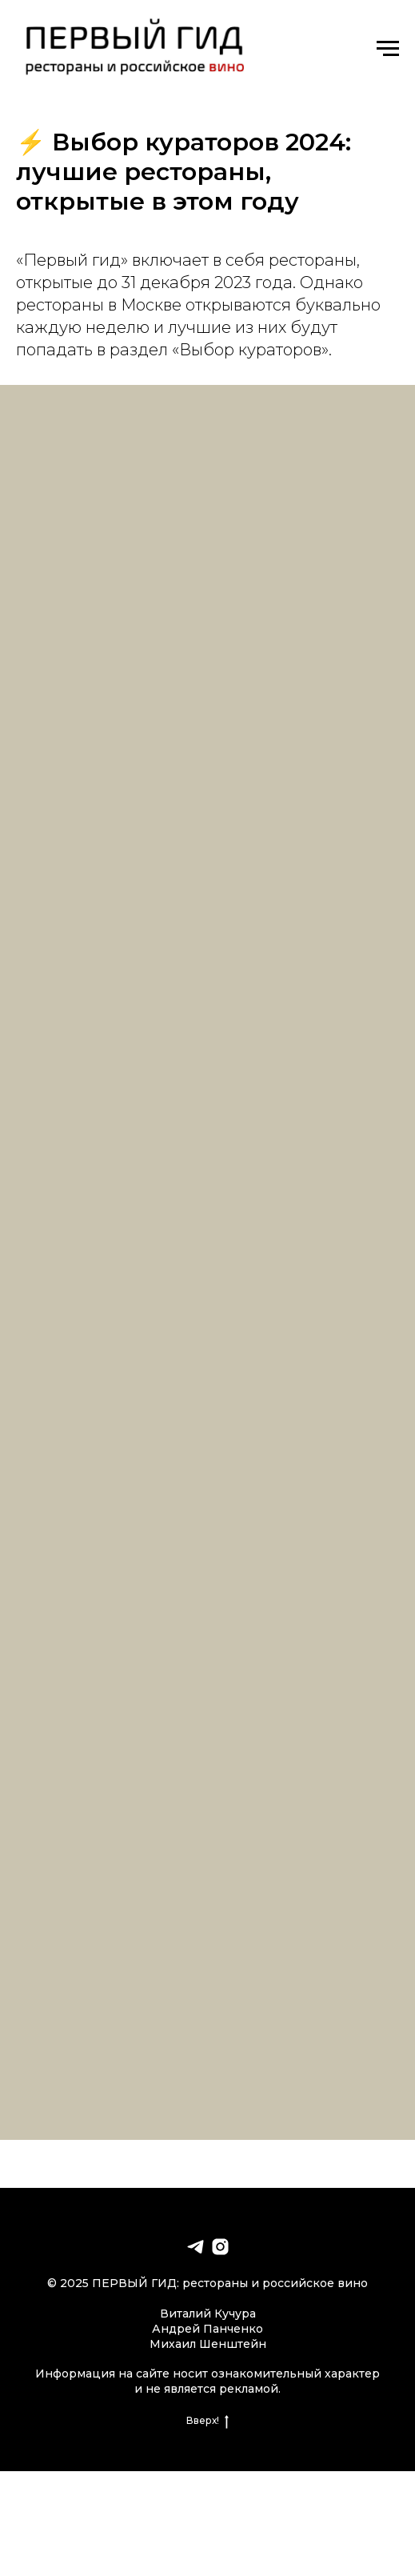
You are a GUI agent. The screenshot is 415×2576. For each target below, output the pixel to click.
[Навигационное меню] (388, 49)
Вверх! (207, 2420)
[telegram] (196, 2247)
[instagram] (220, 2247)
